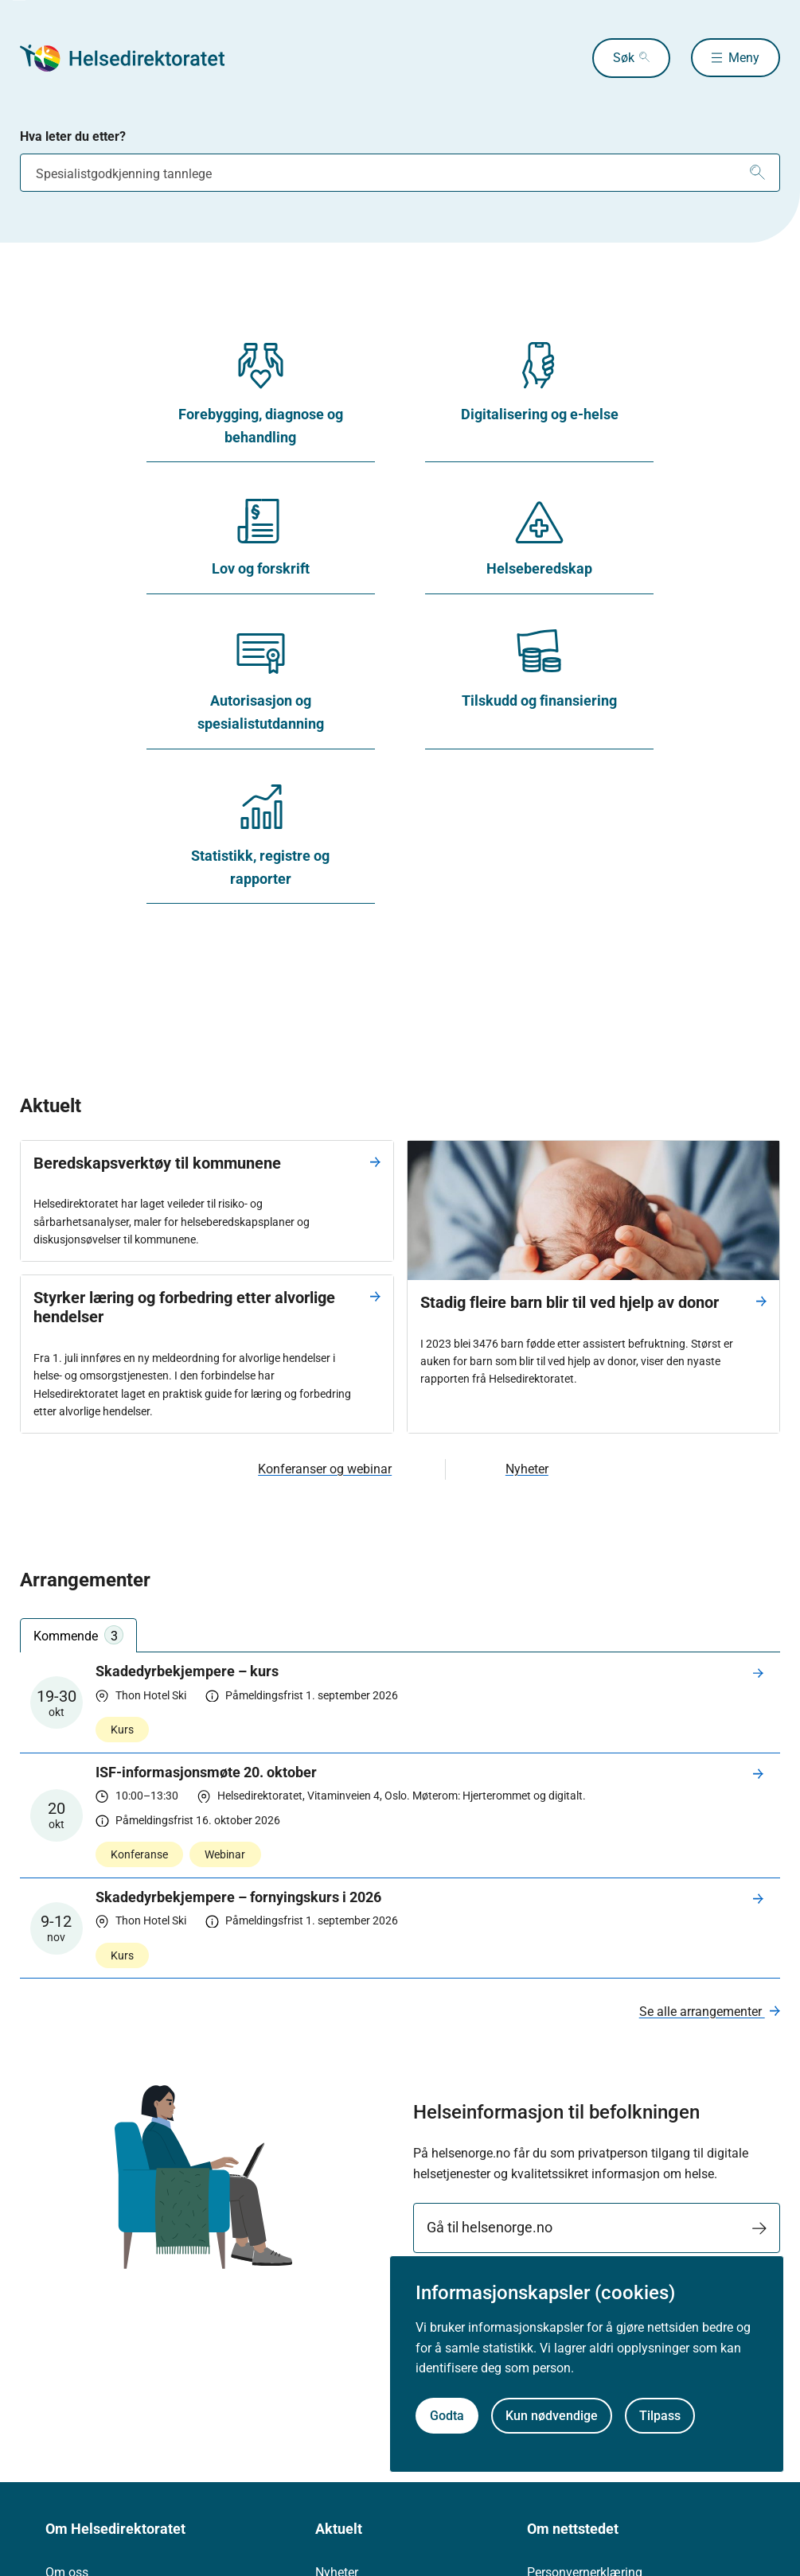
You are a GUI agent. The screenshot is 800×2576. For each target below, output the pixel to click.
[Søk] (757, 172)
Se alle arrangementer (702, 2011)
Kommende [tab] (78, 1634)
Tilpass (660, 2415)
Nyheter (526, 1469)
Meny (743, 57)
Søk (622, 57)
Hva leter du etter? (73, 136)
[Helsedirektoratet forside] (134, 58)
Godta (447, 2415)
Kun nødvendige (551, 2415)
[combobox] (400, 172)
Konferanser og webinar (325, 1469)
